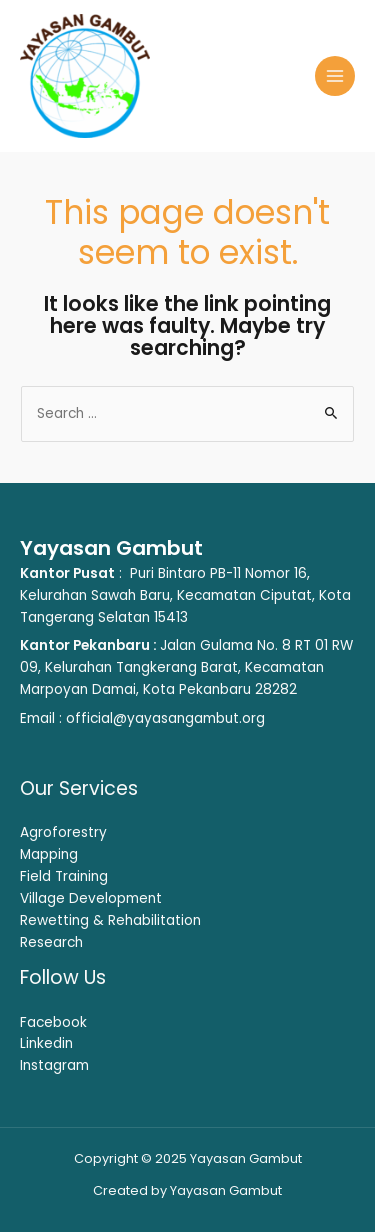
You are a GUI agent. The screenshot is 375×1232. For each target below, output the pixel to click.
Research (51, 942)
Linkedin (46, 1043)
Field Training (64, 876)
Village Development (91, 898)
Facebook (53, 1022)
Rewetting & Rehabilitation (110, 920)
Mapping (49, 854)
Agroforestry (63, 832)
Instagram (54, 1065)
